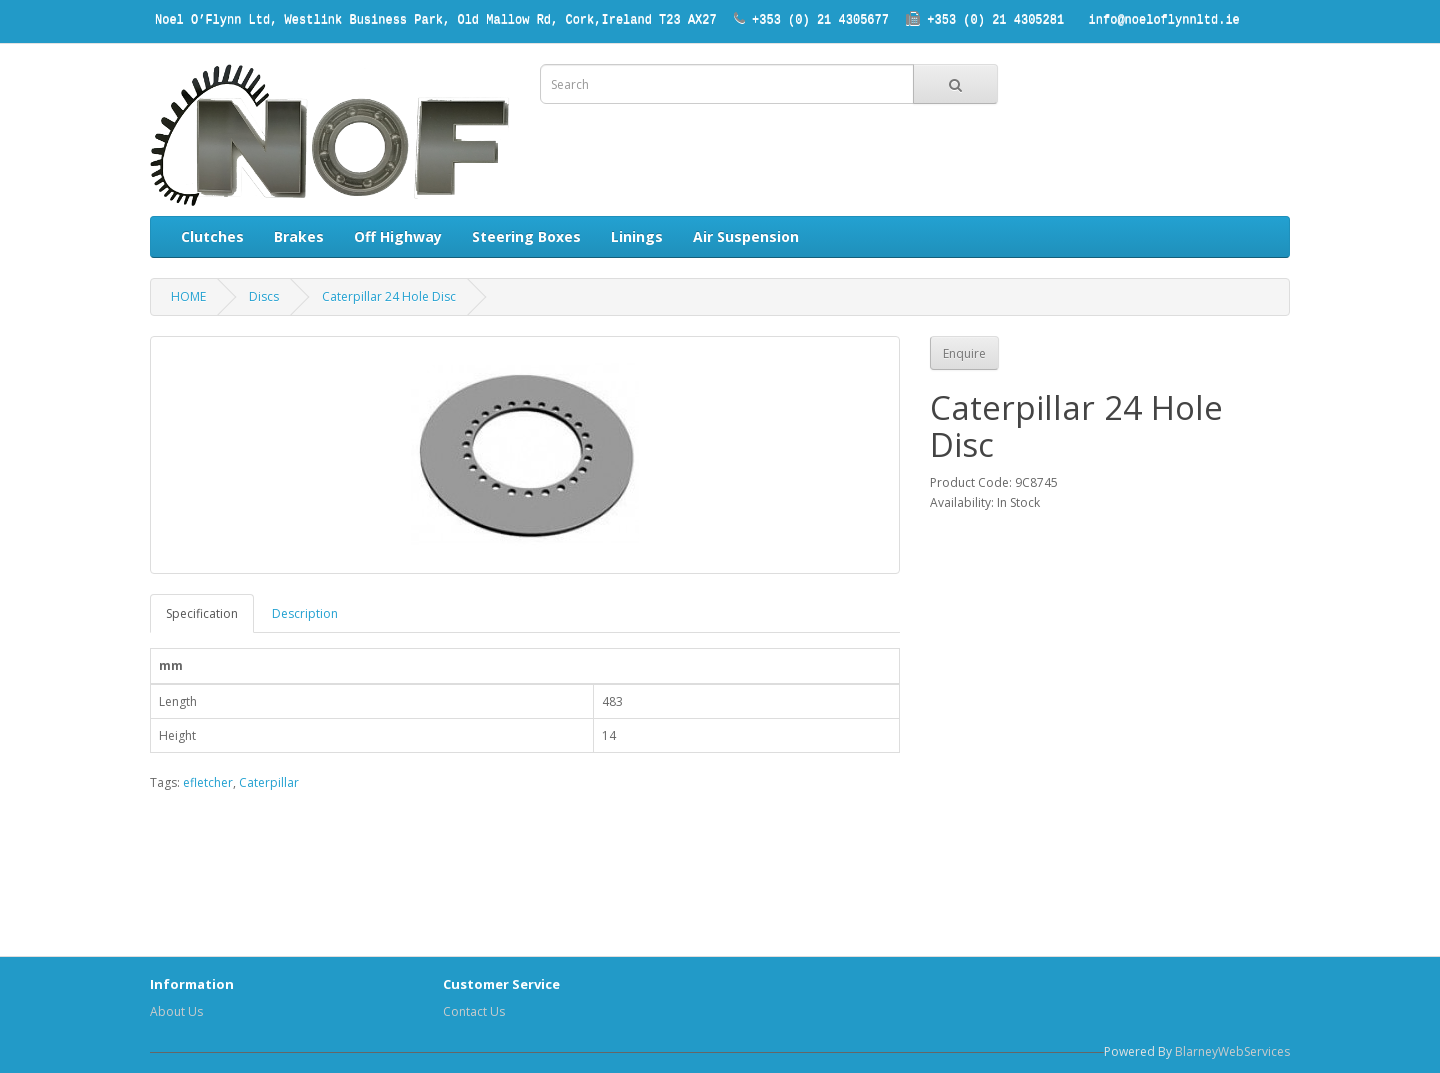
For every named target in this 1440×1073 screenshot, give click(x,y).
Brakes (299, 236)
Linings (637, 236)
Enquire (964, 353)
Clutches (212, 236)
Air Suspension (746, 236)
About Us (176, 1011)
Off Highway (398, 236)
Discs (264, 296)
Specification (202, 613)
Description (305, 613)
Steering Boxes (526, 236)
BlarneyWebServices (1232, 1051)
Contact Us (474, 1011)
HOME (188, 296)
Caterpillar (269, 782)
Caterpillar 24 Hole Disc (389, 296)
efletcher (208, 782)
